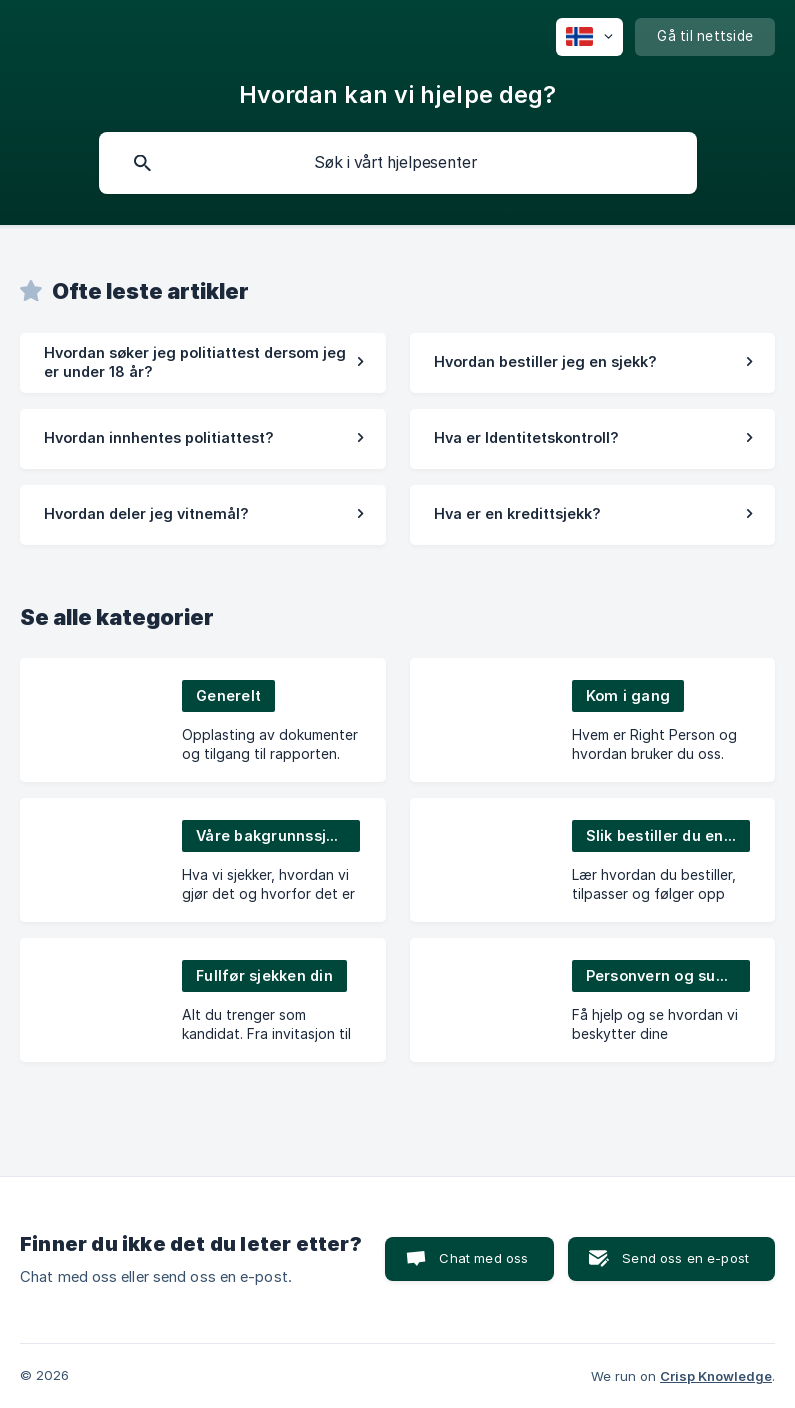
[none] (589, 37)
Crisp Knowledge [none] (716, 1376)
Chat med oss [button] (483, 1258)
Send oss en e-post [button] (685, 1258)
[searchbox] (398, 163)
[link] (203, 363)
